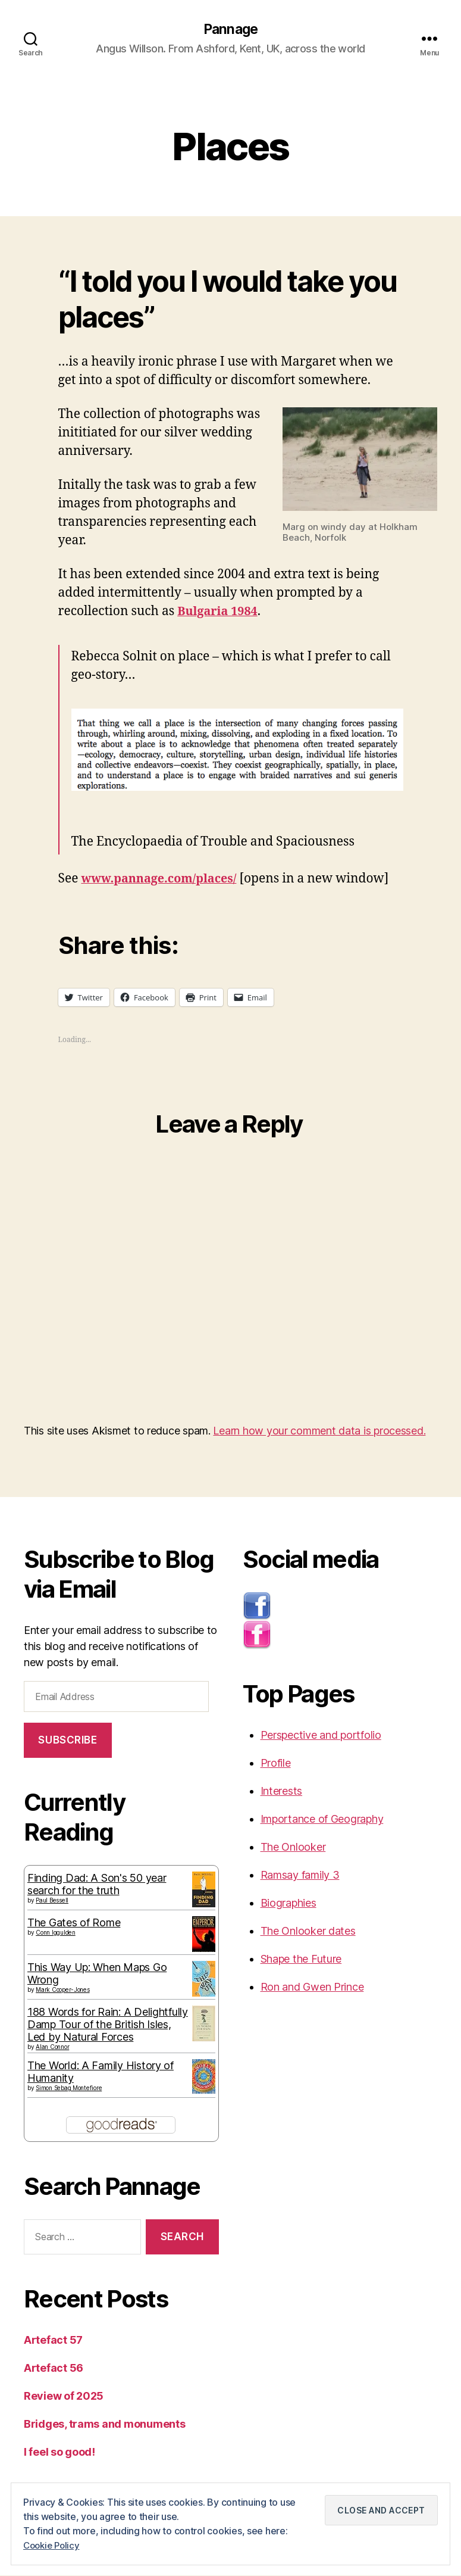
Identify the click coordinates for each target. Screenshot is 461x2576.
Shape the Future (301, 1960)
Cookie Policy (53, 2546)
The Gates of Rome (73, 1923)
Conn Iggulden (56, 1932)
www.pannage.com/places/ (164, 879)
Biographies (288, 1904)
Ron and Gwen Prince (312, 1988)
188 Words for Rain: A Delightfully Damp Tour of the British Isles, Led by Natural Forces (107, 2025)
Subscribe (67, 1741)
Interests (282, 1792)
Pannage (230, 30)
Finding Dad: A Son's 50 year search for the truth (96, 1884)
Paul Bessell (52, 1900)
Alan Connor (52, 2047)
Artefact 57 (53, 2340)
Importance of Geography (322, 1820)
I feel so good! (59, 2452)
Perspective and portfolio (321, 1736)
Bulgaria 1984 (219, 612)
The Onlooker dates (308, 1932)
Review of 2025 (64, 2396)
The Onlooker (293, 1848)
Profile (276, 1764)
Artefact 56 (53, 2368)
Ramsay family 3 (300, 1876)
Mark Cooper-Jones (62, 1990)
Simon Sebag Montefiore (69, 2088)
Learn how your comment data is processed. (319, 1432)
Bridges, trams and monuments (104, 2424)
